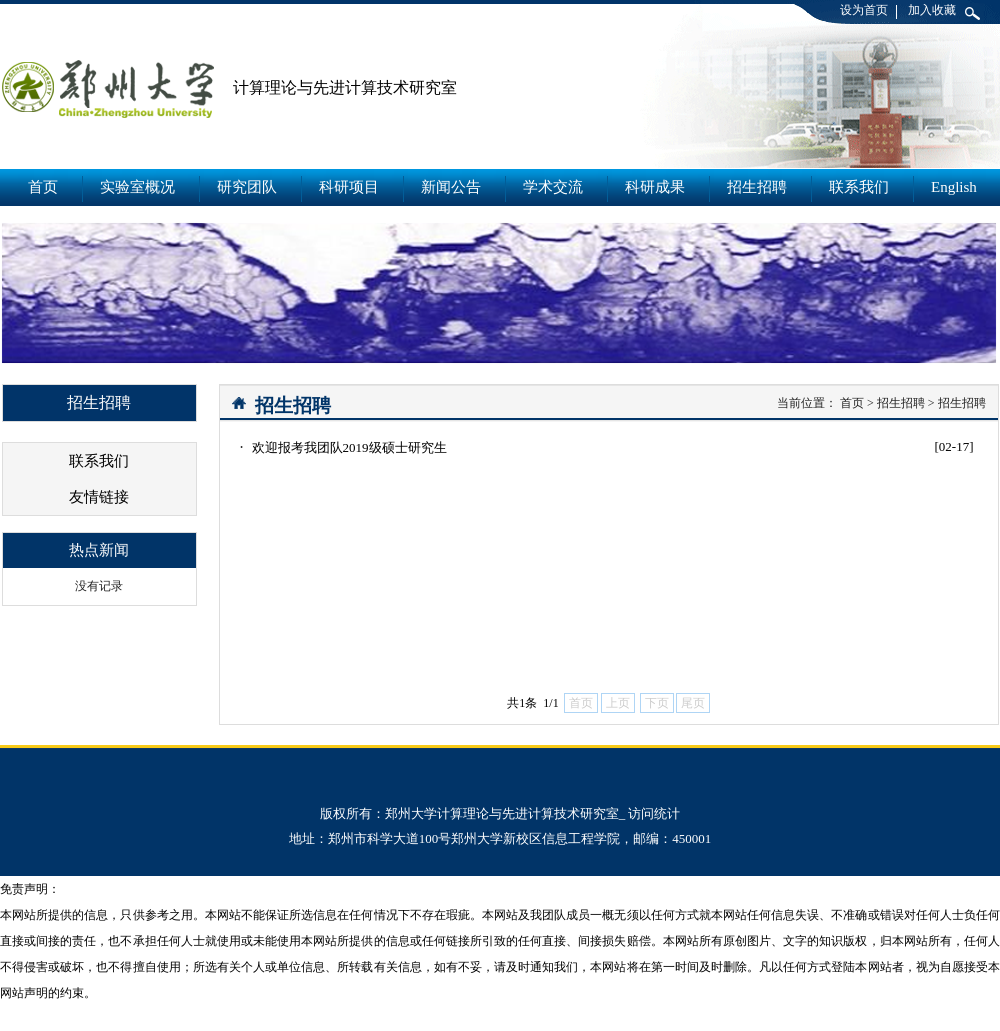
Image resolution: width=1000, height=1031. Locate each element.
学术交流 (553, 187)
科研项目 (349, 187)
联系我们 (859, 187)
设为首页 (864, 10)
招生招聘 (757, 187)
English (954, 187)
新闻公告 (451, 187)
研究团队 (247, 187)
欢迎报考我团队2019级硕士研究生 (349, 447)
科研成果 (655, 187)
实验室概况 (137, 187)
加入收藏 (932, 10)
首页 (43, 187)
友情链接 (99, 497)
